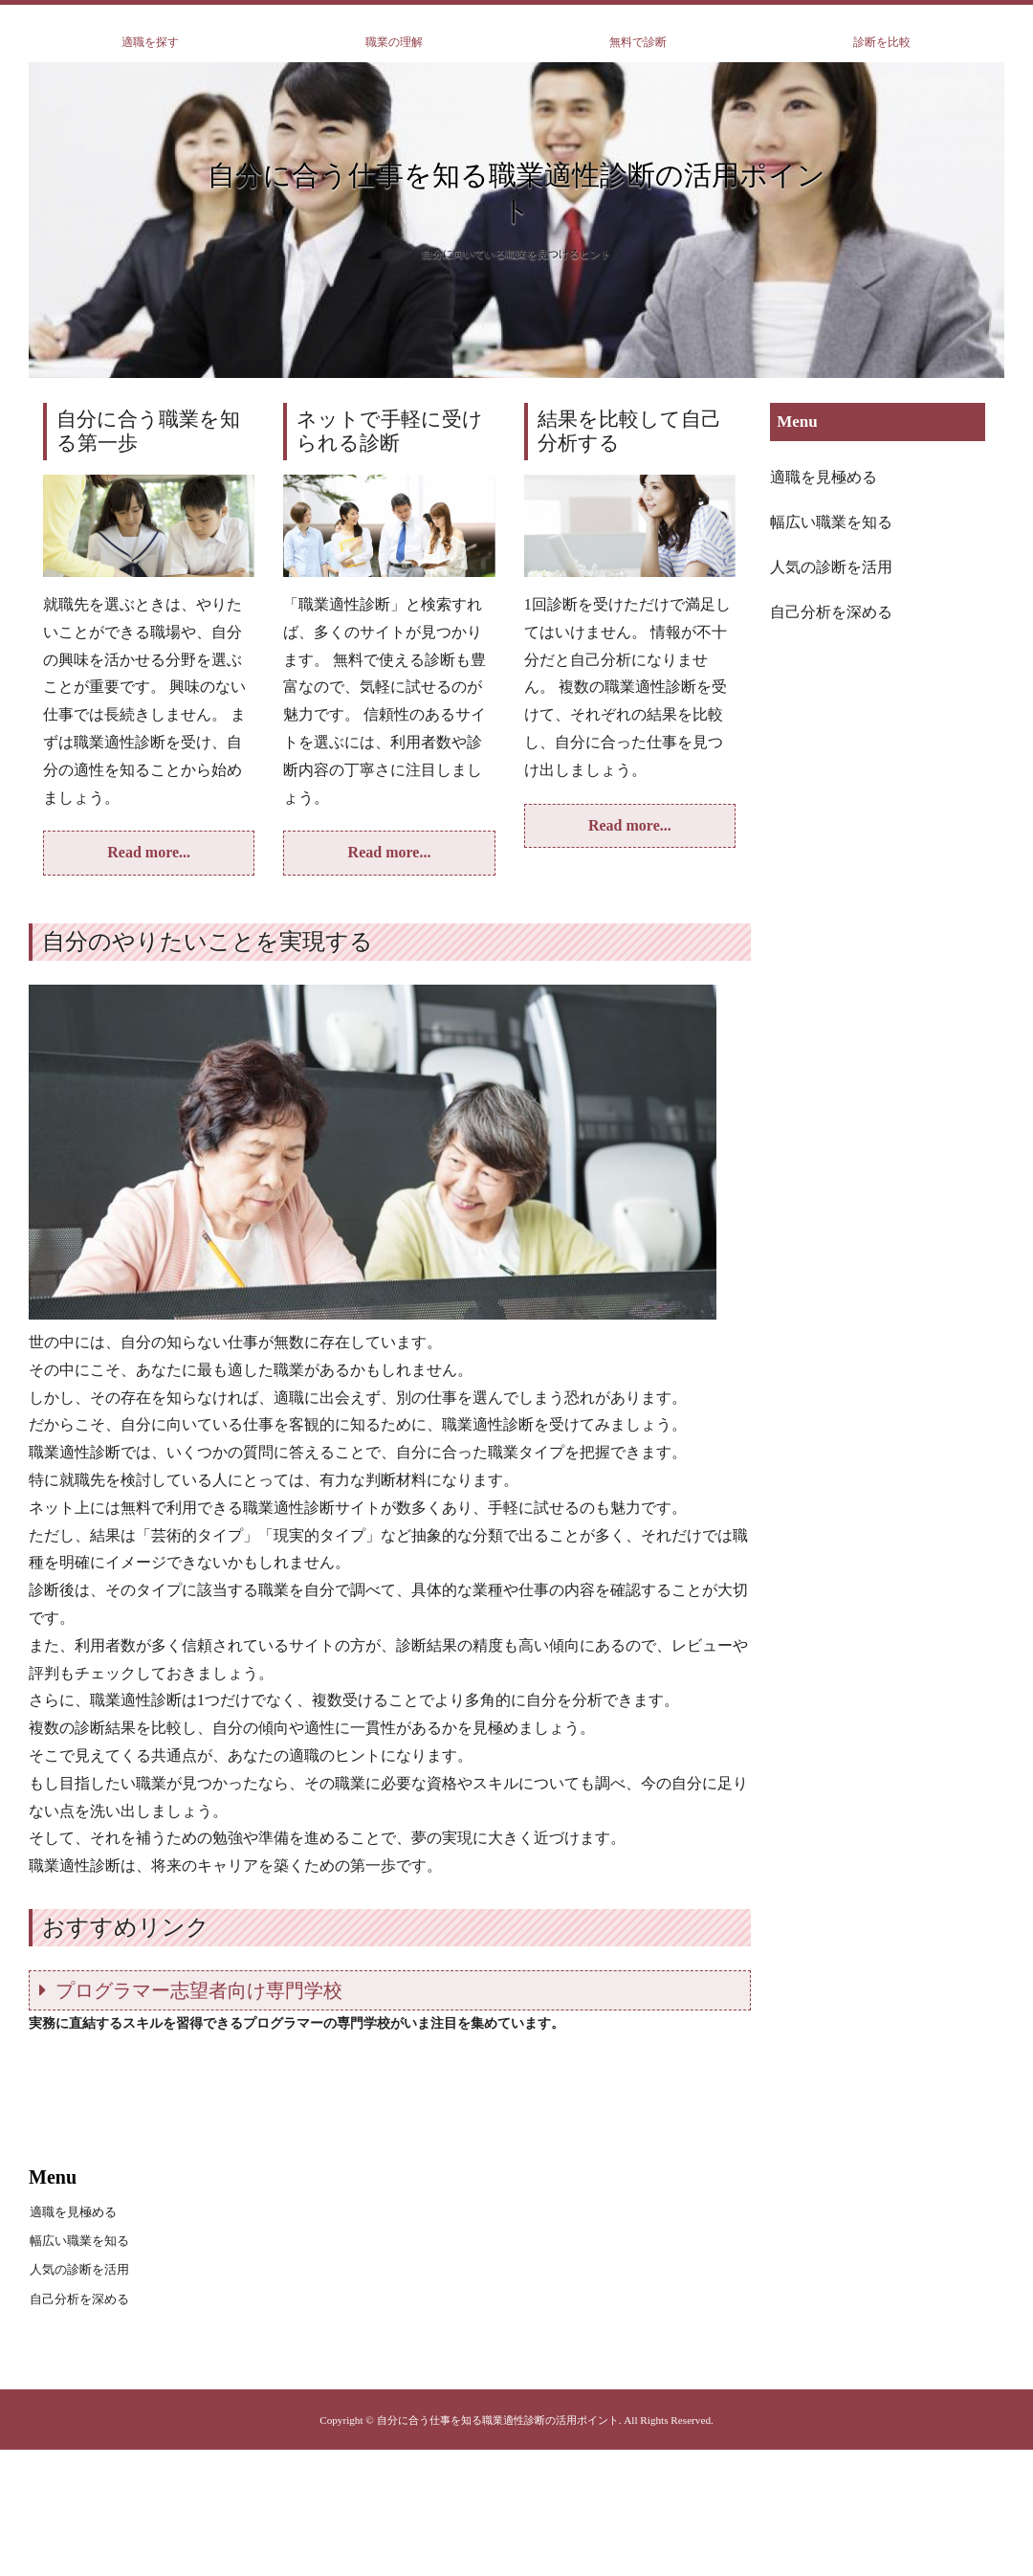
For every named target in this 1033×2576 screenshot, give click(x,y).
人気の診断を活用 (831, 567)
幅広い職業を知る (831, 522)
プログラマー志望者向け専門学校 (198, 1990)
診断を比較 (882, 42)
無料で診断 (638, 42)
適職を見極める (823, 477)
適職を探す (150, 42)
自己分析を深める (831, 612)
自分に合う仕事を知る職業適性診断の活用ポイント (516, 193)
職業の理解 (394, 42)
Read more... (148, 852)
